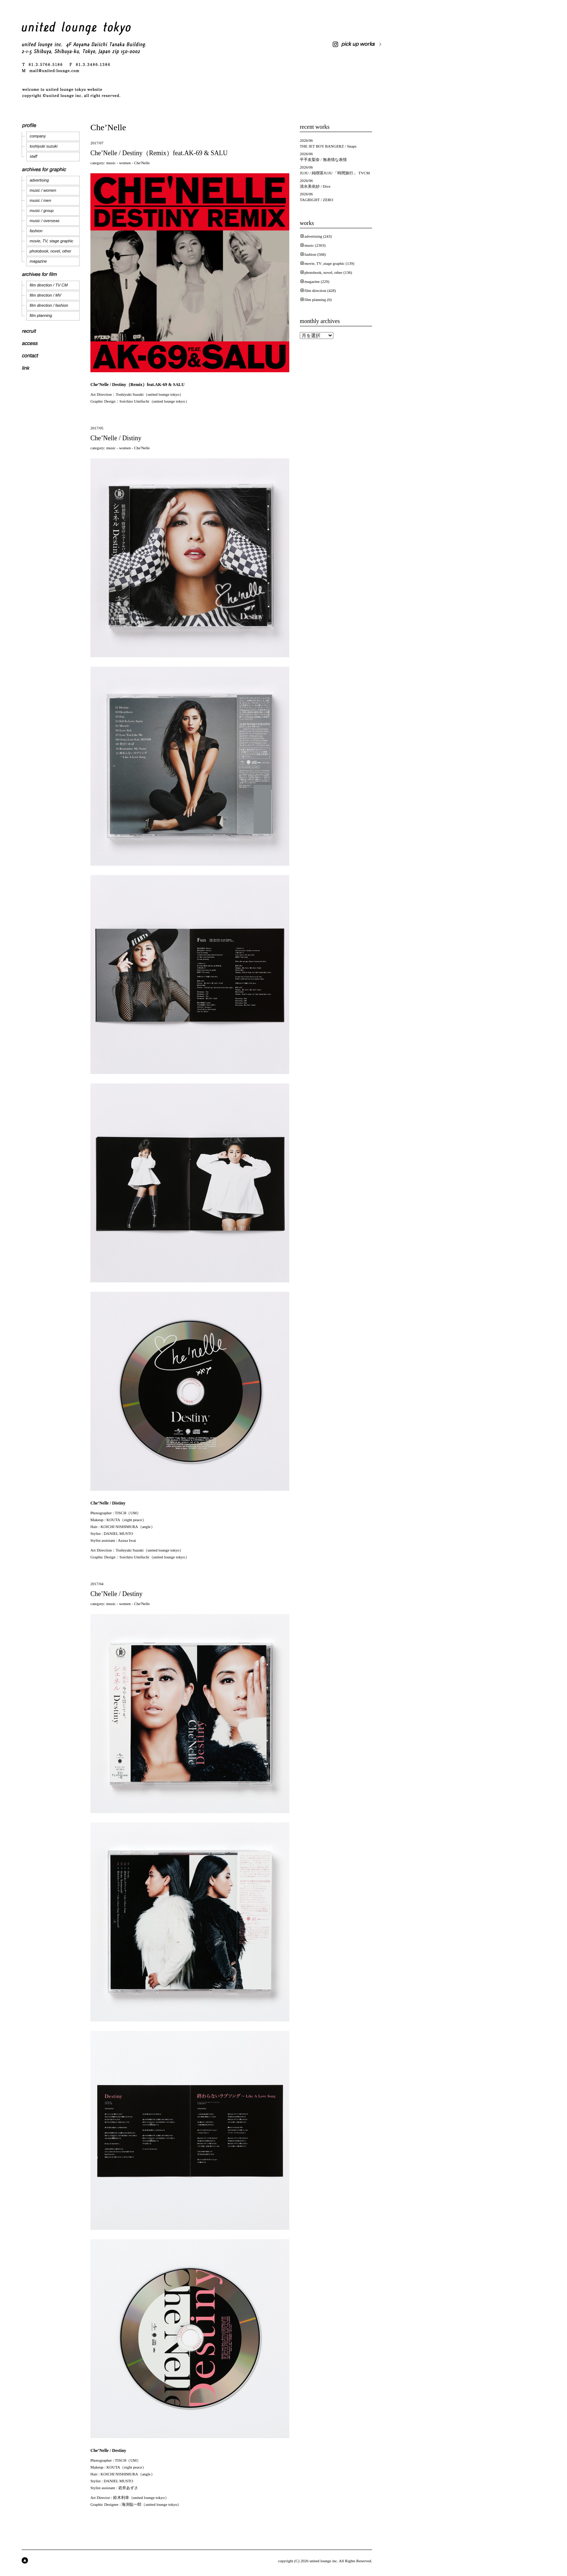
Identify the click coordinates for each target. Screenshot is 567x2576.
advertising (39, 180)
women (125, 163)
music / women (43, 190)
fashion (36, 231)
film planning (41, 315)
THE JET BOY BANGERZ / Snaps (328, 146)
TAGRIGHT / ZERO (316, 200)
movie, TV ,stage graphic (324, 263)
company (38, 136)
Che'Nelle (142, 163)
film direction (315, 290)
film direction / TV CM (49, 285)
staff (33, 156)
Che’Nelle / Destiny (116, 1593)
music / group (42, 210)
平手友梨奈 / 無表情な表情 (323, 159)
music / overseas (45, 220)
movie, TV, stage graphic (51, 241)
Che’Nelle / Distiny (115, 438)
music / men (40, 200)
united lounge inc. (324, 2561)
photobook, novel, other (50, 251)
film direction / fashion (49, 305)
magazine (38, 261)
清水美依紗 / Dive (315, 186)
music (111, 163)
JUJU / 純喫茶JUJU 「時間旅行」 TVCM (335, 173)
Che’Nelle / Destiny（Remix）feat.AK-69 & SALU (158, 153)
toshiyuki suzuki (43, 146)
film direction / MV (45, 295)
